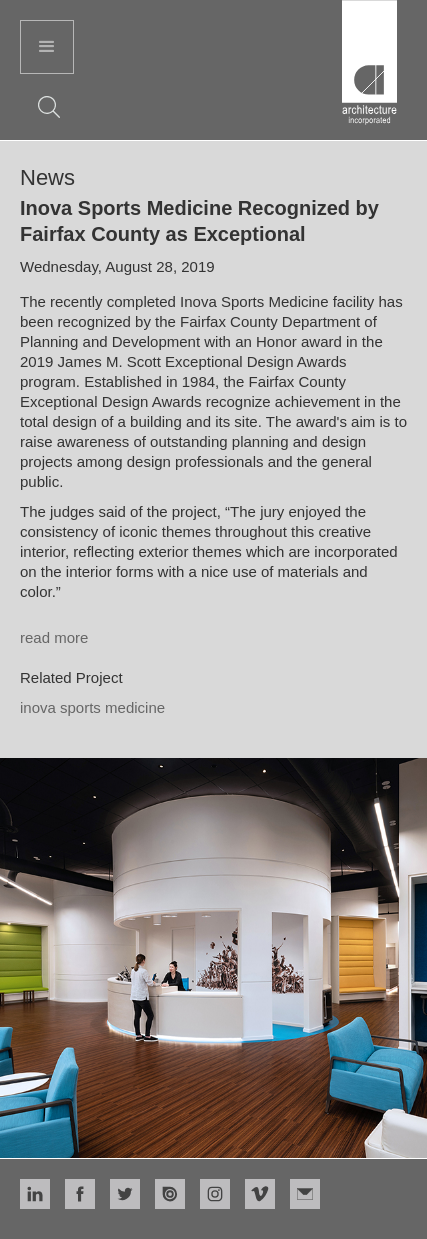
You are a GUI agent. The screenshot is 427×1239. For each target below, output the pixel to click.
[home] (369, 65)
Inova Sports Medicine (92, 707)
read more (54, 637)
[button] (47, 47)
